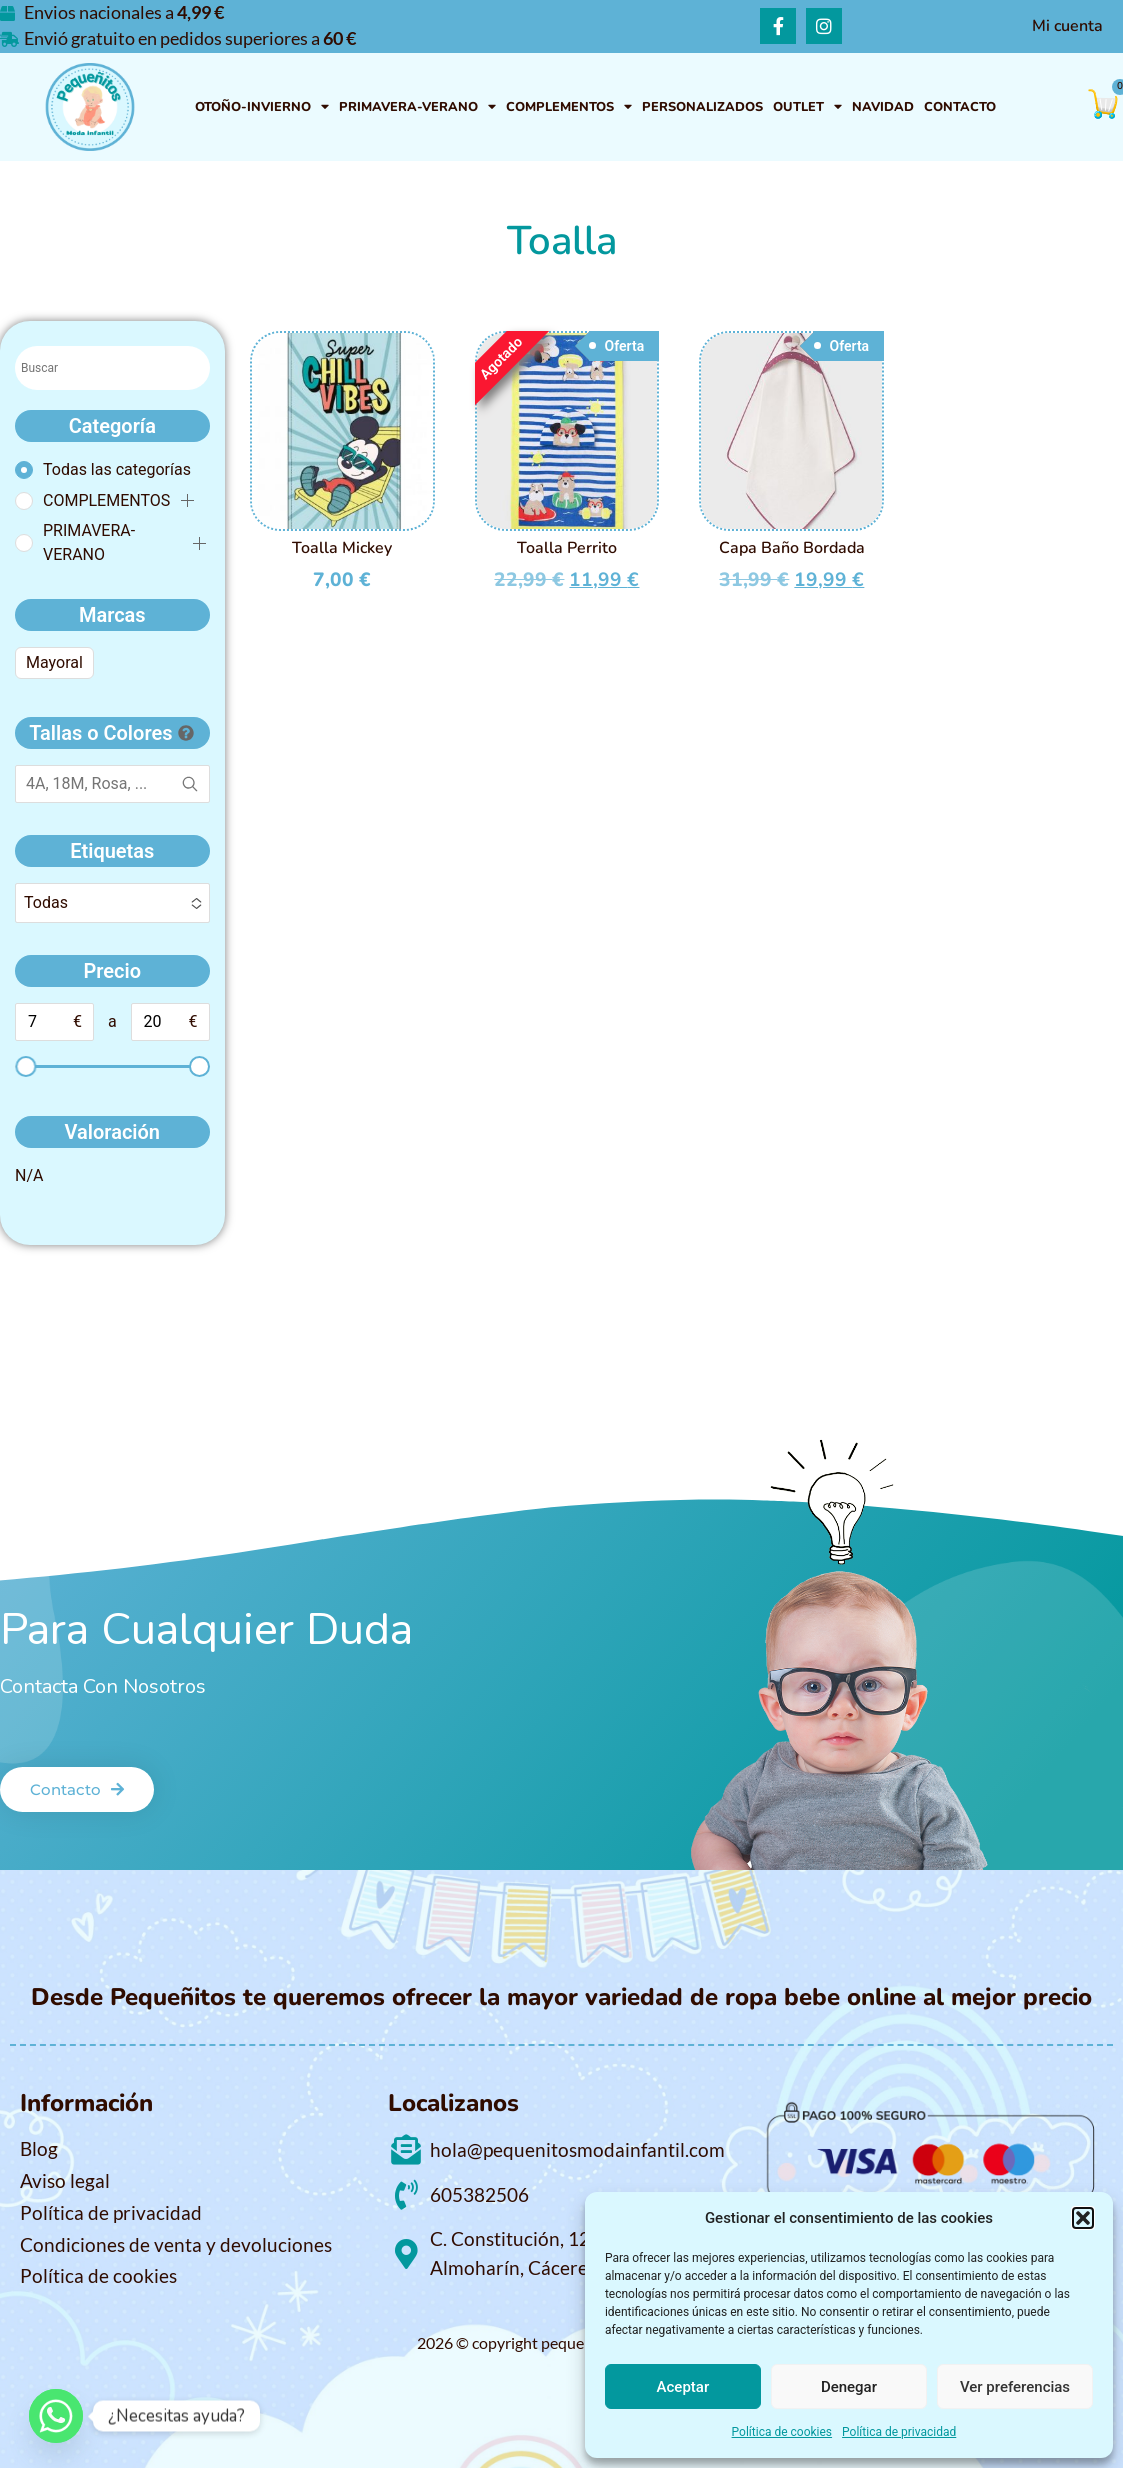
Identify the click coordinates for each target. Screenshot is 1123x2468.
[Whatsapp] (56, 2416)
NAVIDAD (883, 107)
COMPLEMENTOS (569, 107)
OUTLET (807, 107)
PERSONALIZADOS (702, 107)
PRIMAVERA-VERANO (417, 107)
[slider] (25, 1066)
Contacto (960, 107)
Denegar (849, 2387)
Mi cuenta (1067, 26)
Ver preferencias (1015, 2387)
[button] (1083, 2218)
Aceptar (683, 2387)
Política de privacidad (899, 2432)
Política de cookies (782, 2432)
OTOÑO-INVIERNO (262, 107)
